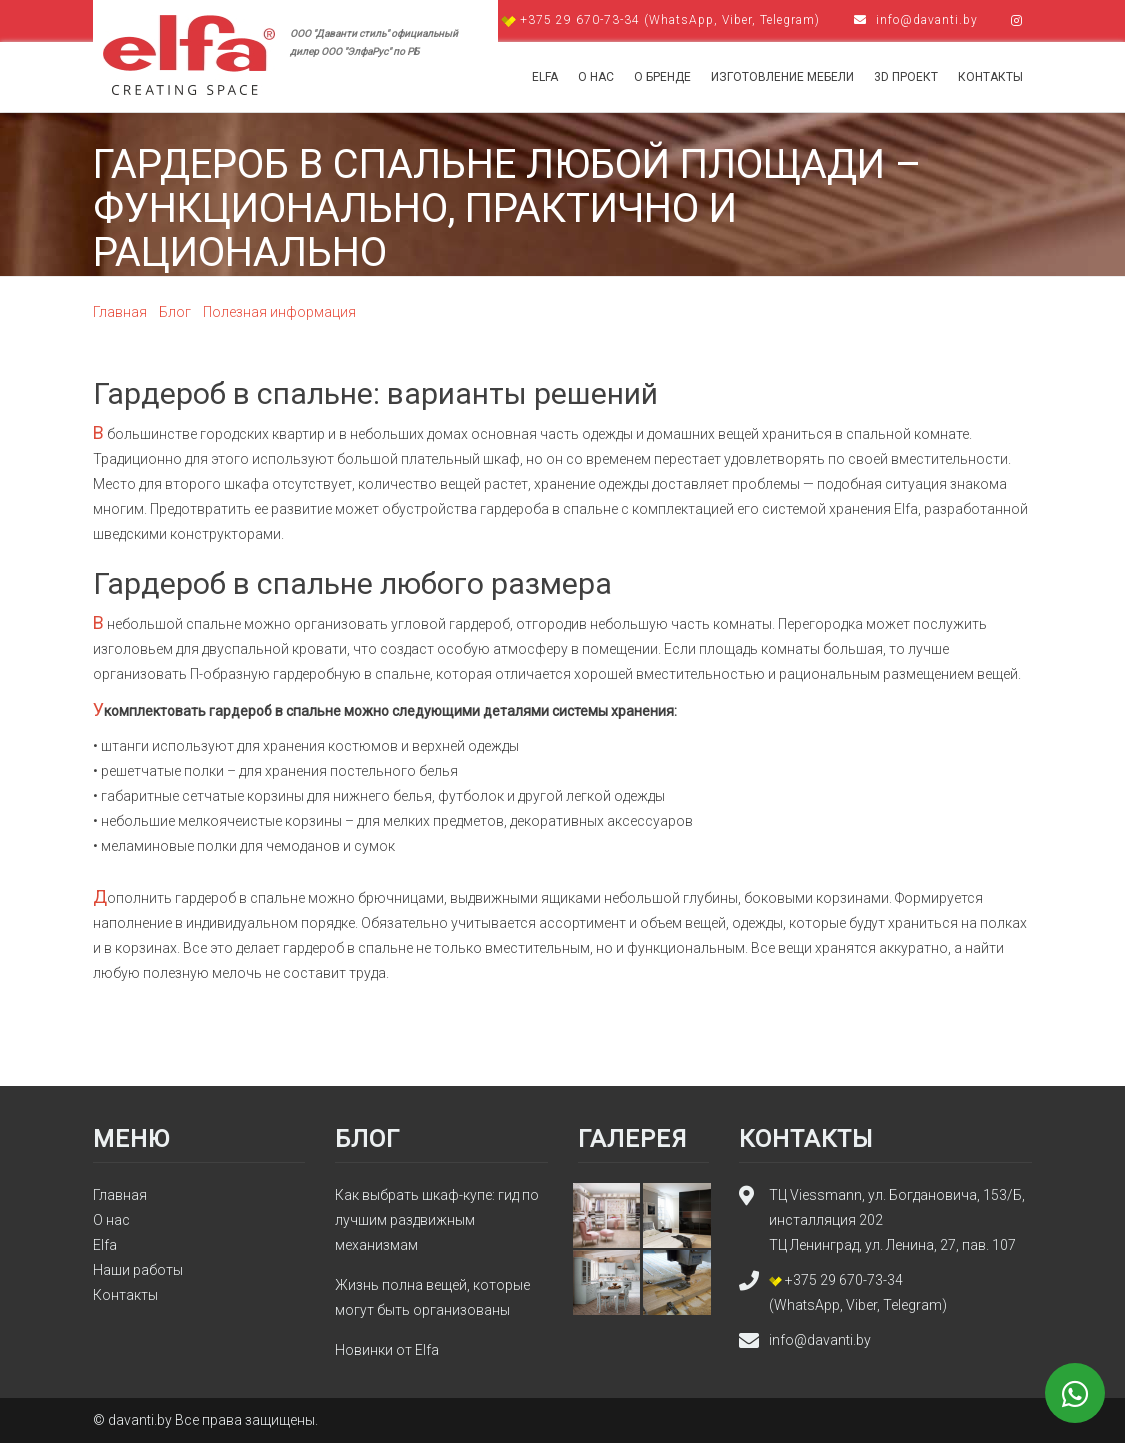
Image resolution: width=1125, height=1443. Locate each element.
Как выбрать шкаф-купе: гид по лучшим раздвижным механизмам (437, 1220)
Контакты (990, 77)
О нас (596, 77)
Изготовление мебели (782, 77)
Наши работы (138, 1270)
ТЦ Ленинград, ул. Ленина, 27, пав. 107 (892, 1245)
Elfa (545, 77)
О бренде (662, 77)
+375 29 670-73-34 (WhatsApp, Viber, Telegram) (662, 20)
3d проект (906, 77)
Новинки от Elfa (387, 1350)
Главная (120, 1195)
